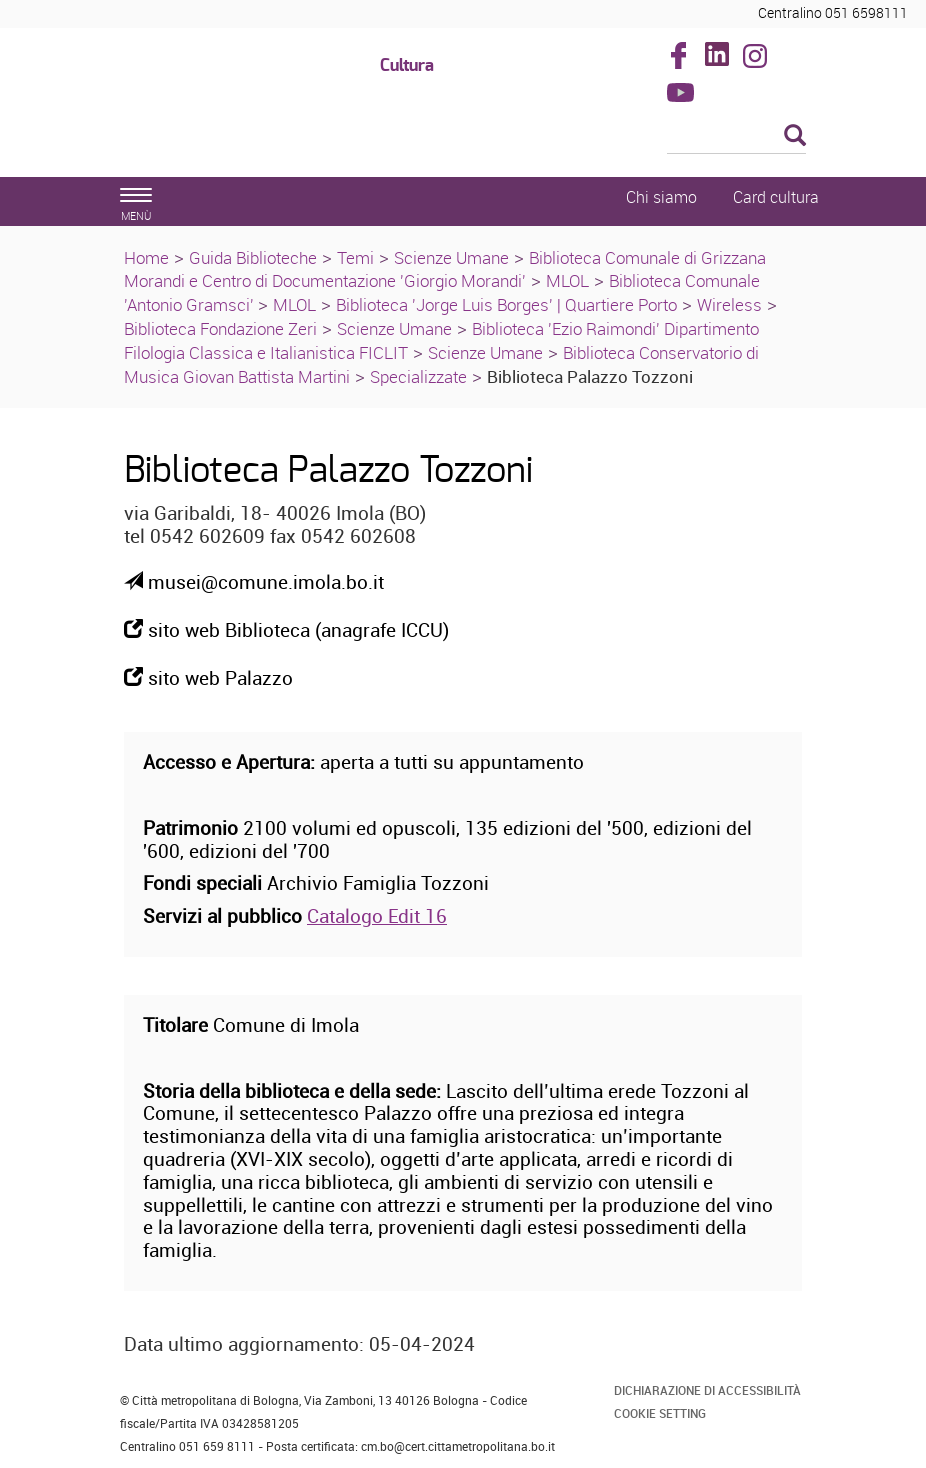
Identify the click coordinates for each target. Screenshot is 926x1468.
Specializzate (418, 376)
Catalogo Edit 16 (377, 916)
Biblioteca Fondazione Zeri (220, 328)
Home (146, 257)
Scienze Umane (451, 257)
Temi (355, 257)
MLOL (567, 280)
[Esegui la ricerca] (795, 136)
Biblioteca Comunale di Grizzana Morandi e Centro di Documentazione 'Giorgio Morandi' (445, 269)
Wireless (729, 304)
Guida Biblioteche (253, 257)
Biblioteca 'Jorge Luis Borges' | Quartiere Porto (506, 304)
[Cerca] (737, 137)
